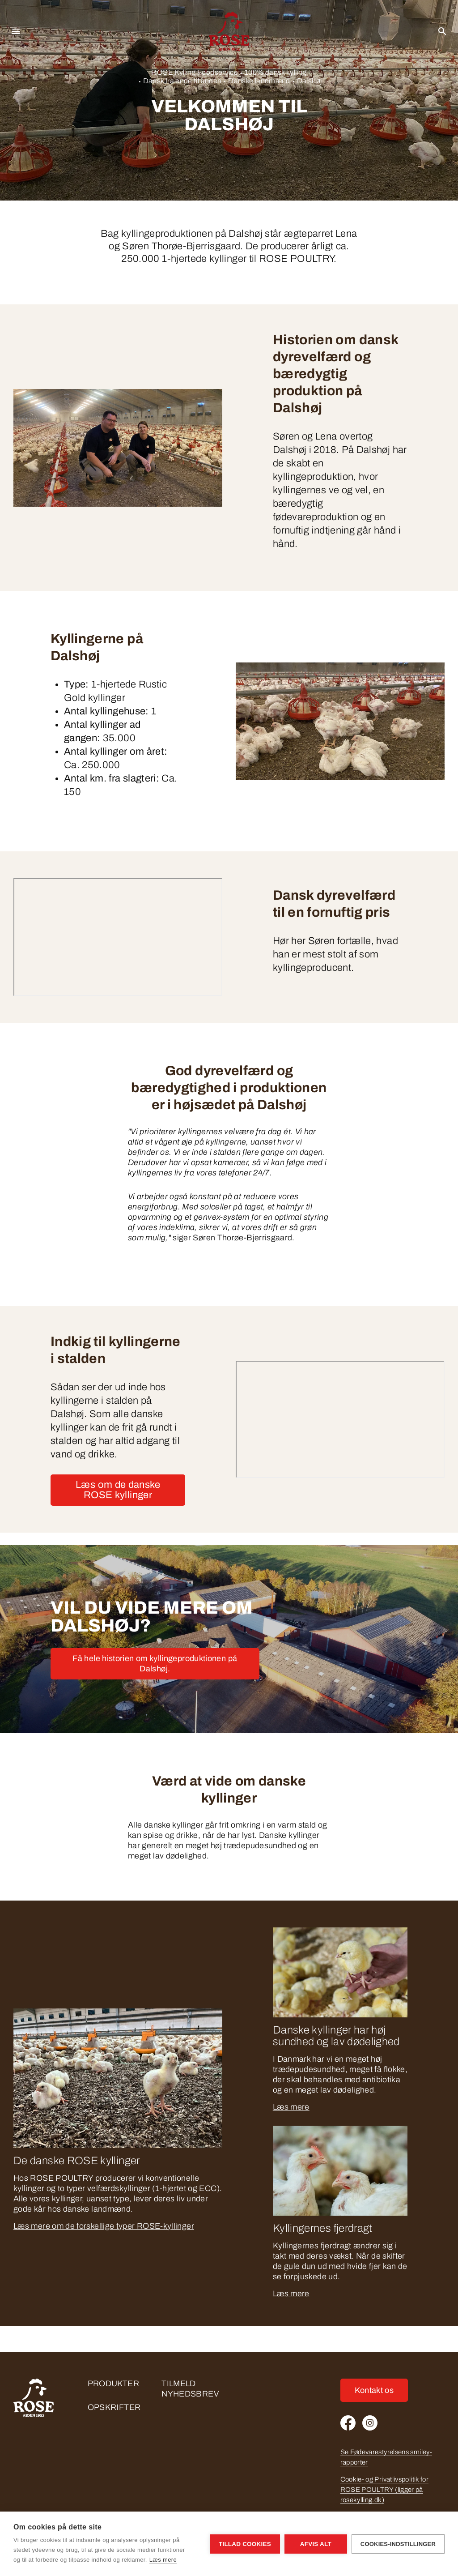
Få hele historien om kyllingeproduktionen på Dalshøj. (154, 1663)
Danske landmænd (259, 81)
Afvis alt (315, 2544)
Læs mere (291, 2106)
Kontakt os (374, 2390)
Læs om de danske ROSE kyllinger (118, 1489)
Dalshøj (309, 81)
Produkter (113, 2383)
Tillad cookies (245, 2544)
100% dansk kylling (275, 72)
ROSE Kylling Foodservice (194, 72)
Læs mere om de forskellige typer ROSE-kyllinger (103, 2225)
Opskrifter (114, 2407)
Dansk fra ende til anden (182, 81)
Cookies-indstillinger (398, 2544)
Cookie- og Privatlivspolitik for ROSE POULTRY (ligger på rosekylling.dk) (384, 2489)
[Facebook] (348, 2423)
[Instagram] (369, 2423)
